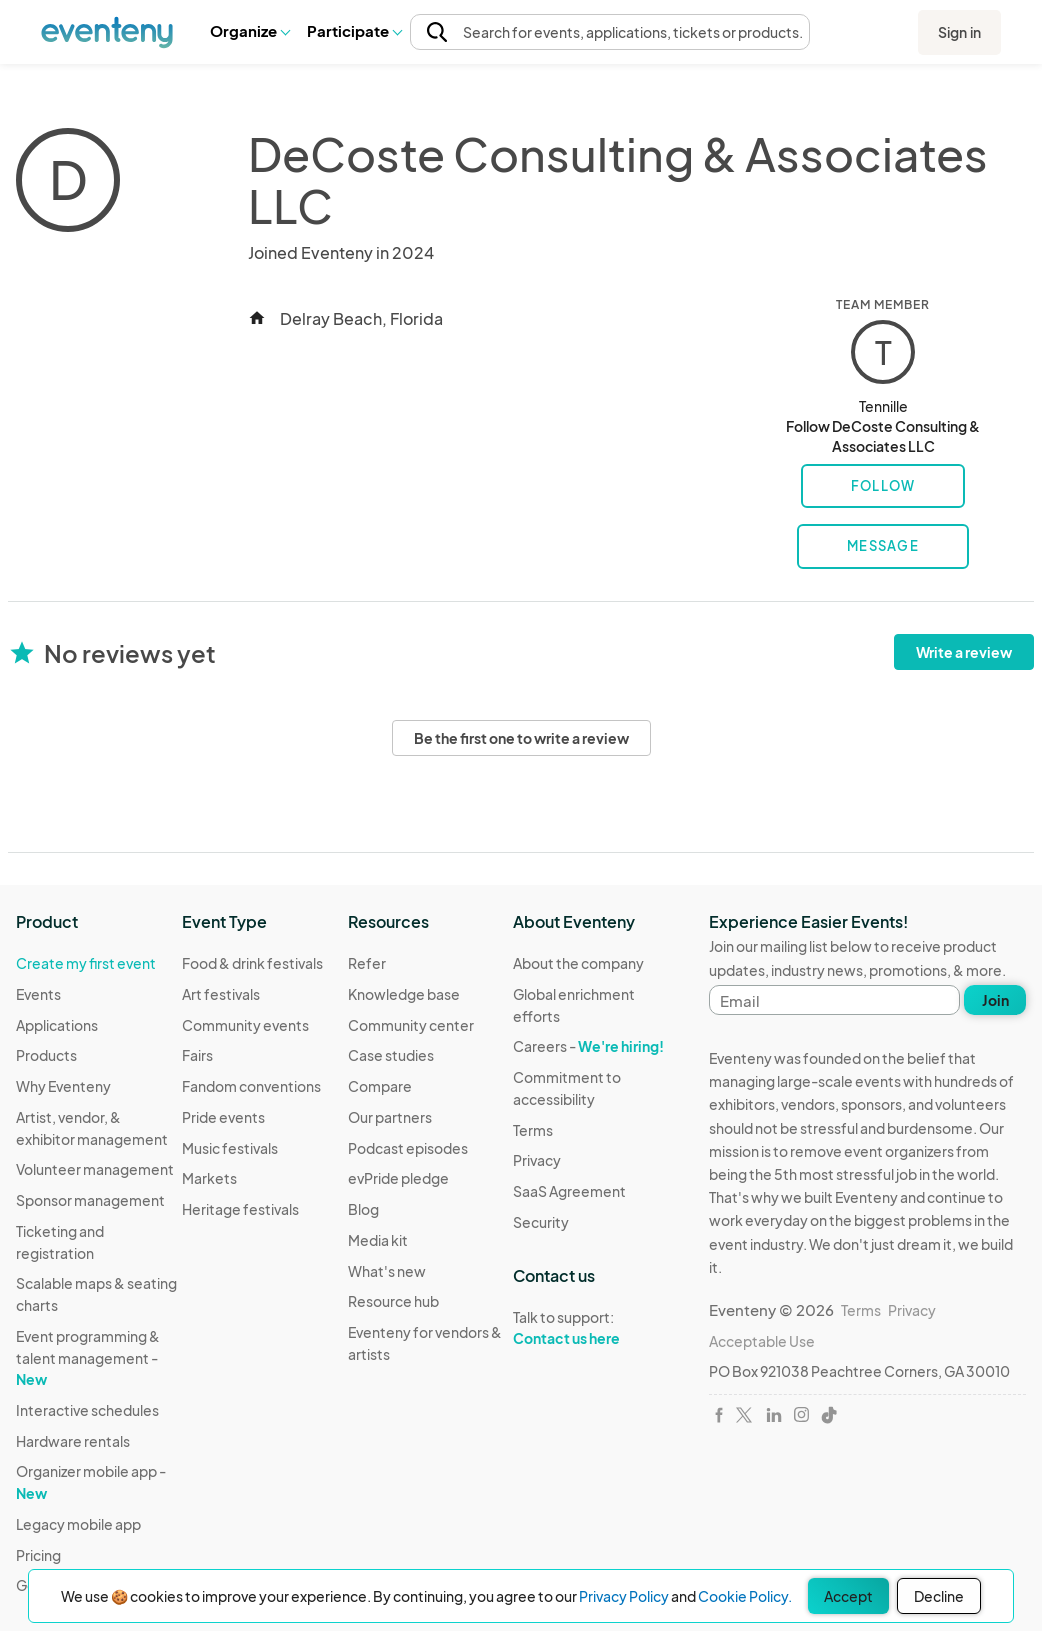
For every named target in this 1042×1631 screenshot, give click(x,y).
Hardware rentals (73, 1441)
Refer (367, 963)
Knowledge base (404, 994)
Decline (939, 1596)
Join (995, 1000)
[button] (249, 31)
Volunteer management (95, 1169)
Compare (380, 1086)
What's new (387, 1271)
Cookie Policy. (745, 1596)
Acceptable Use (762, 1341)
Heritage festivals (240, 1209)
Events (38, 994)
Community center (411, 1025)
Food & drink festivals (252, 963)
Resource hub (393, 1301)
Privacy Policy (624, 1596)
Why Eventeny (63, 1086)
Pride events (223, 1117)
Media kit (378, 1240)
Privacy (537, 1160)
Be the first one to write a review (521, 738)
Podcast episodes (408, 1148)
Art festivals (221, 994)
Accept (848, 1596)
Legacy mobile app (78, 1524)
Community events (245, 1025)
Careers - (588, 1046)
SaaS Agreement (569, 1191)
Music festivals (230, 1148)
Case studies (391, 1055)
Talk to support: (596, 1328)
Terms (533, 1130)
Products (46, 1055)
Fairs (197, 1055)
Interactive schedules (87, 1410)
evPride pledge (398, 1178)
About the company (578, 963)
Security (541, 1222)
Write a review (964, 652)
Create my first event (86, 963)
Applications (57, 1025)
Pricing (38, 1555)
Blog (363, 1209)
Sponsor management (90, 1200)
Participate (354, 30)
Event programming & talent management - (88, 1357)
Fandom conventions (251, 1086)
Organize (249, 30)
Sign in (959, 32)
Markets (209, 1178)
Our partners (390, 1117)
